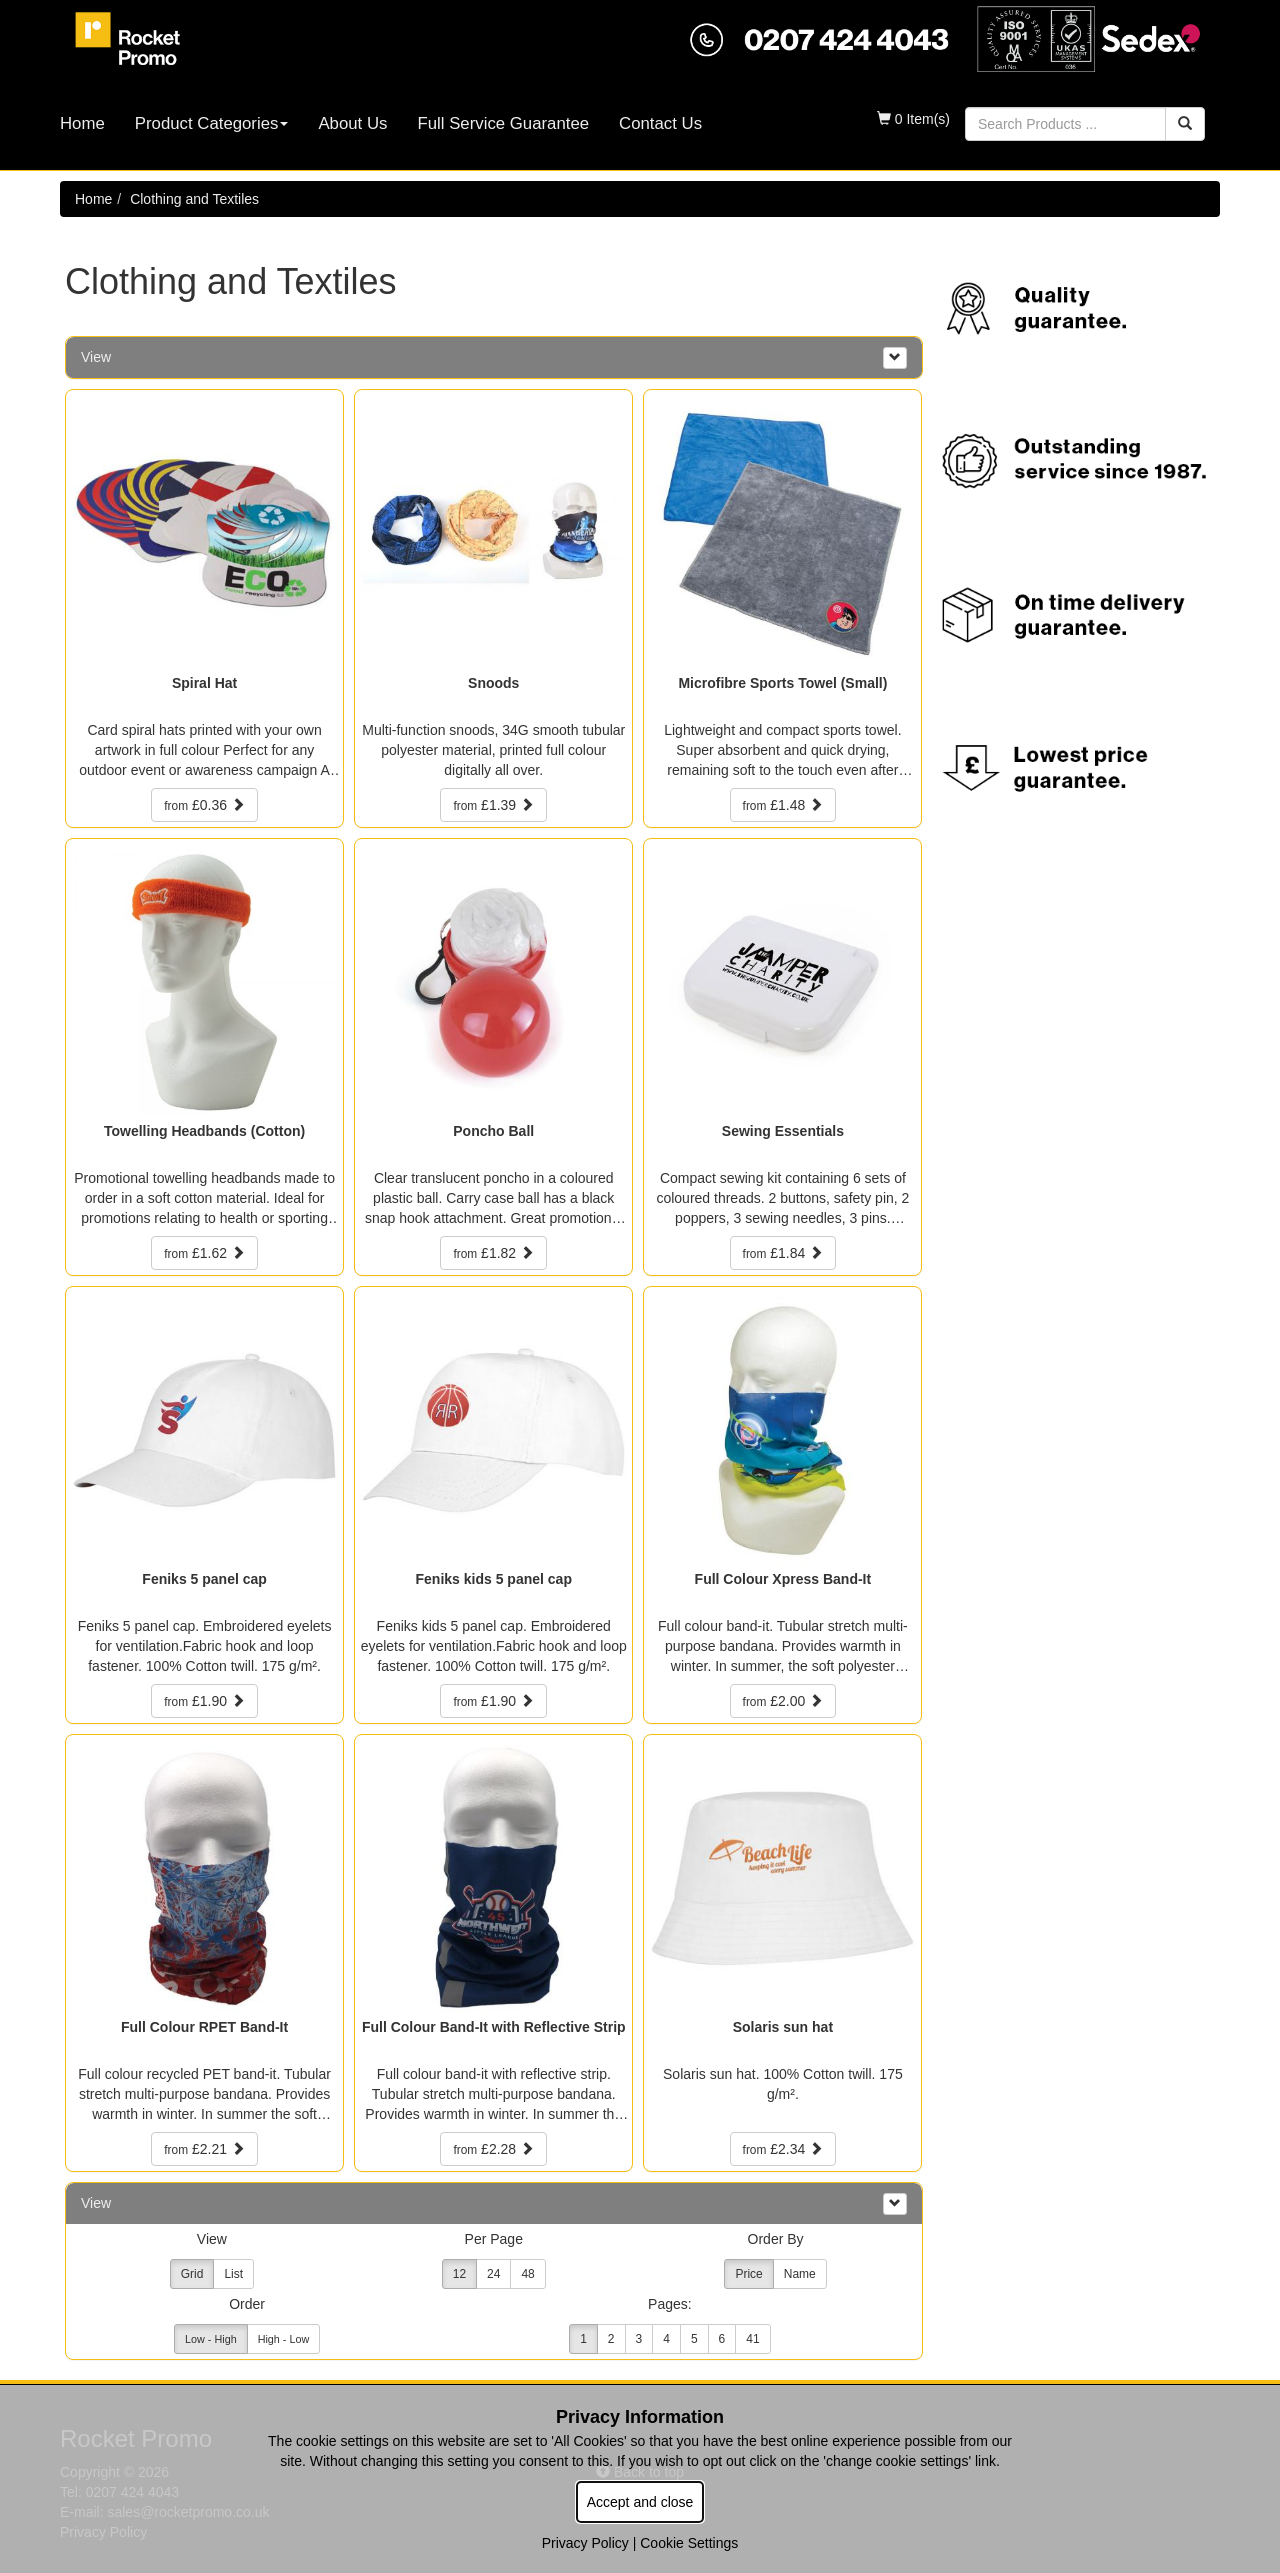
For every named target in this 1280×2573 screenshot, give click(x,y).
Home (82, 123)
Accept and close (640, 2502)
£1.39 (493, 805)
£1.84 (783, 1253)
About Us (352, 123)
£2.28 (493, 2149)
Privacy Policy (585, 2543)
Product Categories (212, 123)
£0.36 (204, 805)
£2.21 (204, 2149)
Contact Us (660, 123)
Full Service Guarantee (503, 123)
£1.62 (204, 1253)
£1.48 (783, 805)
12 (459, 2274)
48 (527, 2274)
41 (752, 2339)
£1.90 (204, 1701)
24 (493, 2274)
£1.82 (493, 1253)
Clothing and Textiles (194, 199)
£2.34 (783, 2149)
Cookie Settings (689, 2543)
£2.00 (783, 1701)
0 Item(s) (913, 119)
